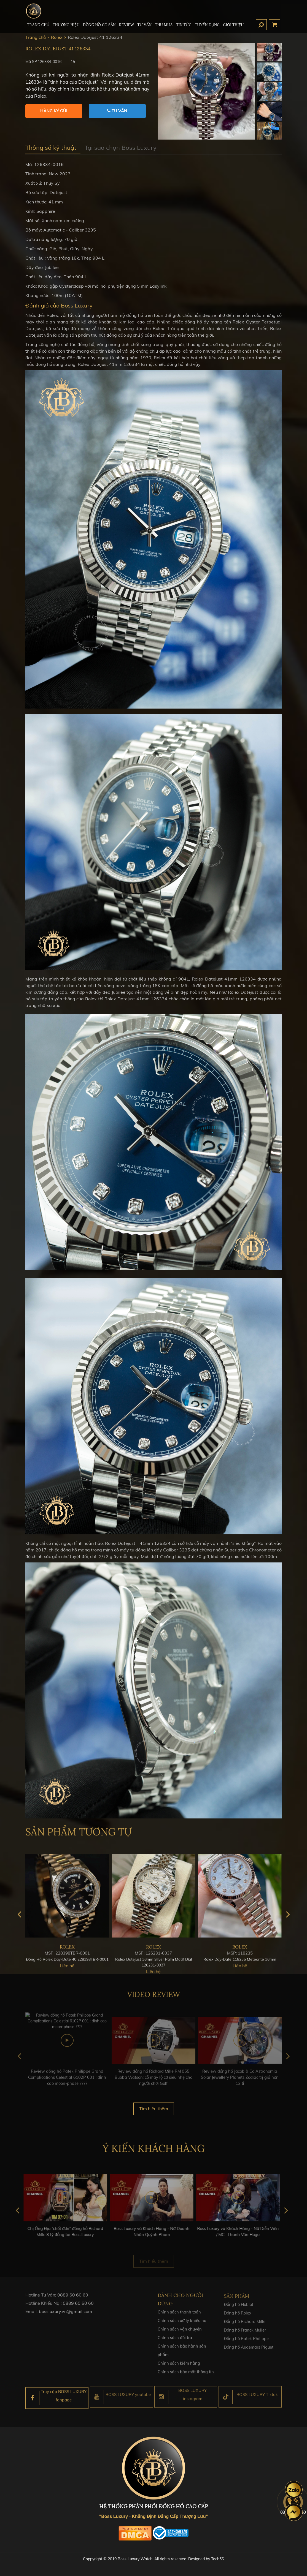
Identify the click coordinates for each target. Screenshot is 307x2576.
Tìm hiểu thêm (153, 2112)
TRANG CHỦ (38, 25)
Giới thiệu (233, 25)
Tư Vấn (144, 25)
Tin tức (183, 25)
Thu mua (164, 25)
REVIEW (126, 25)
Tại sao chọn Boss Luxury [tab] (121, 147)
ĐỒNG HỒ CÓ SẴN (99, 25)
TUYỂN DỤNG (207, 25)
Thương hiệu (66, 25)
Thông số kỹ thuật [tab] (50, 147)
